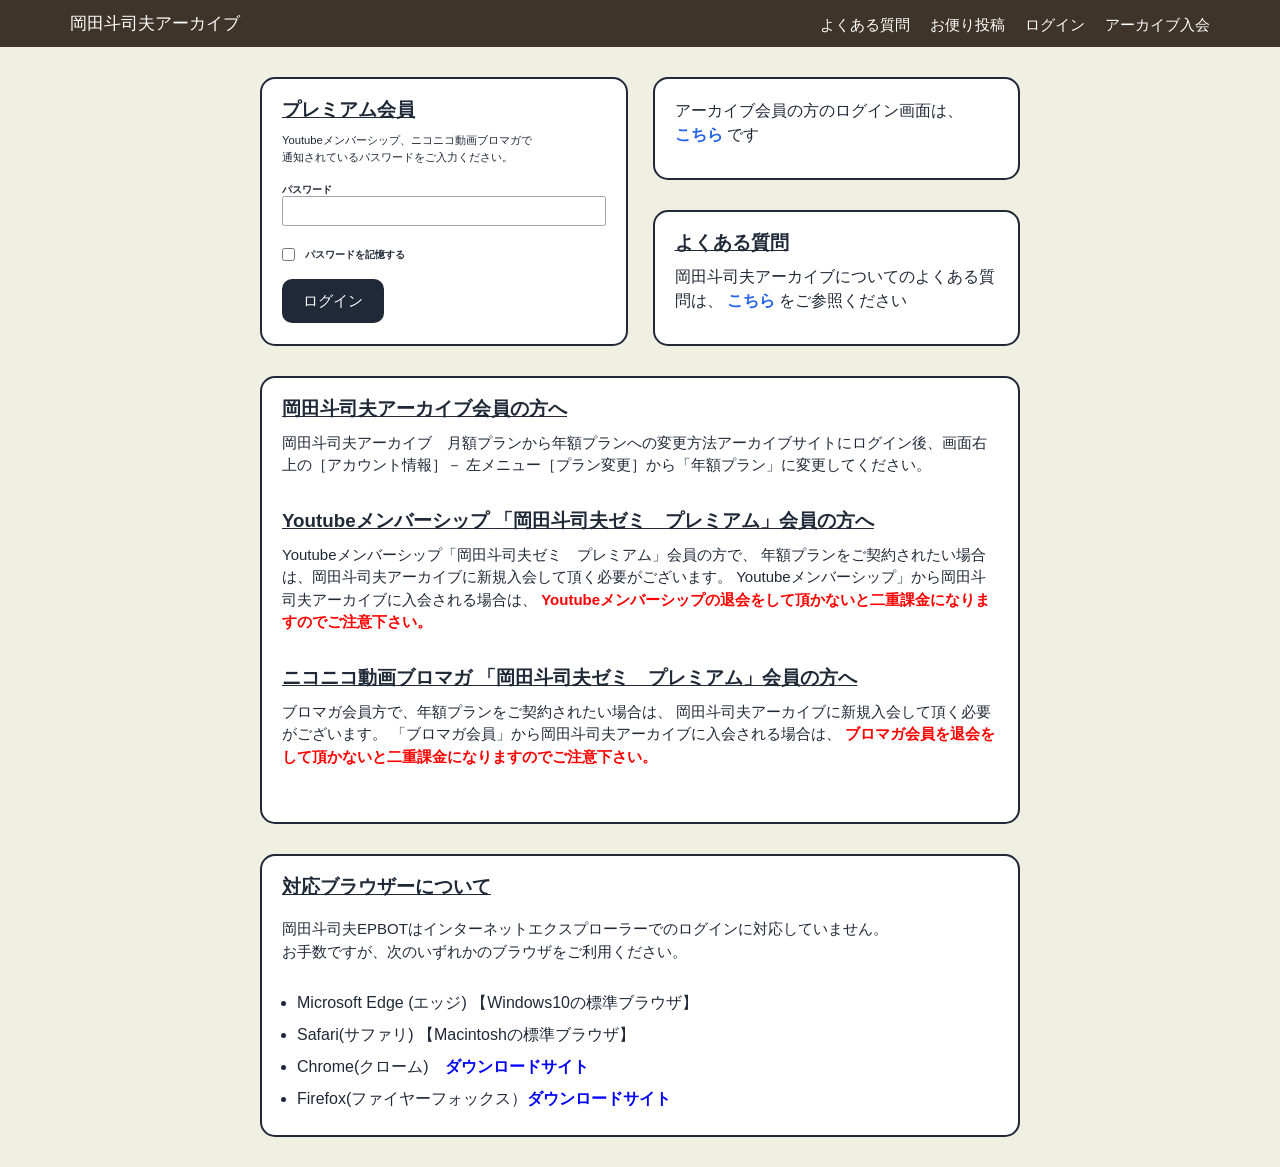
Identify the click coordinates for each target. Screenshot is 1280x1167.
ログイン (1055, 24)
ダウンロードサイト (517, 1066)
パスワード (307, 189)
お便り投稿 (967, 24)
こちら (701, 134)
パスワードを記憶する (355, 254)
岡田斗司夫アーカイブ (155, 23)
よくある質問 (865, 24)
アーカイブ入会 (1157, 24)
